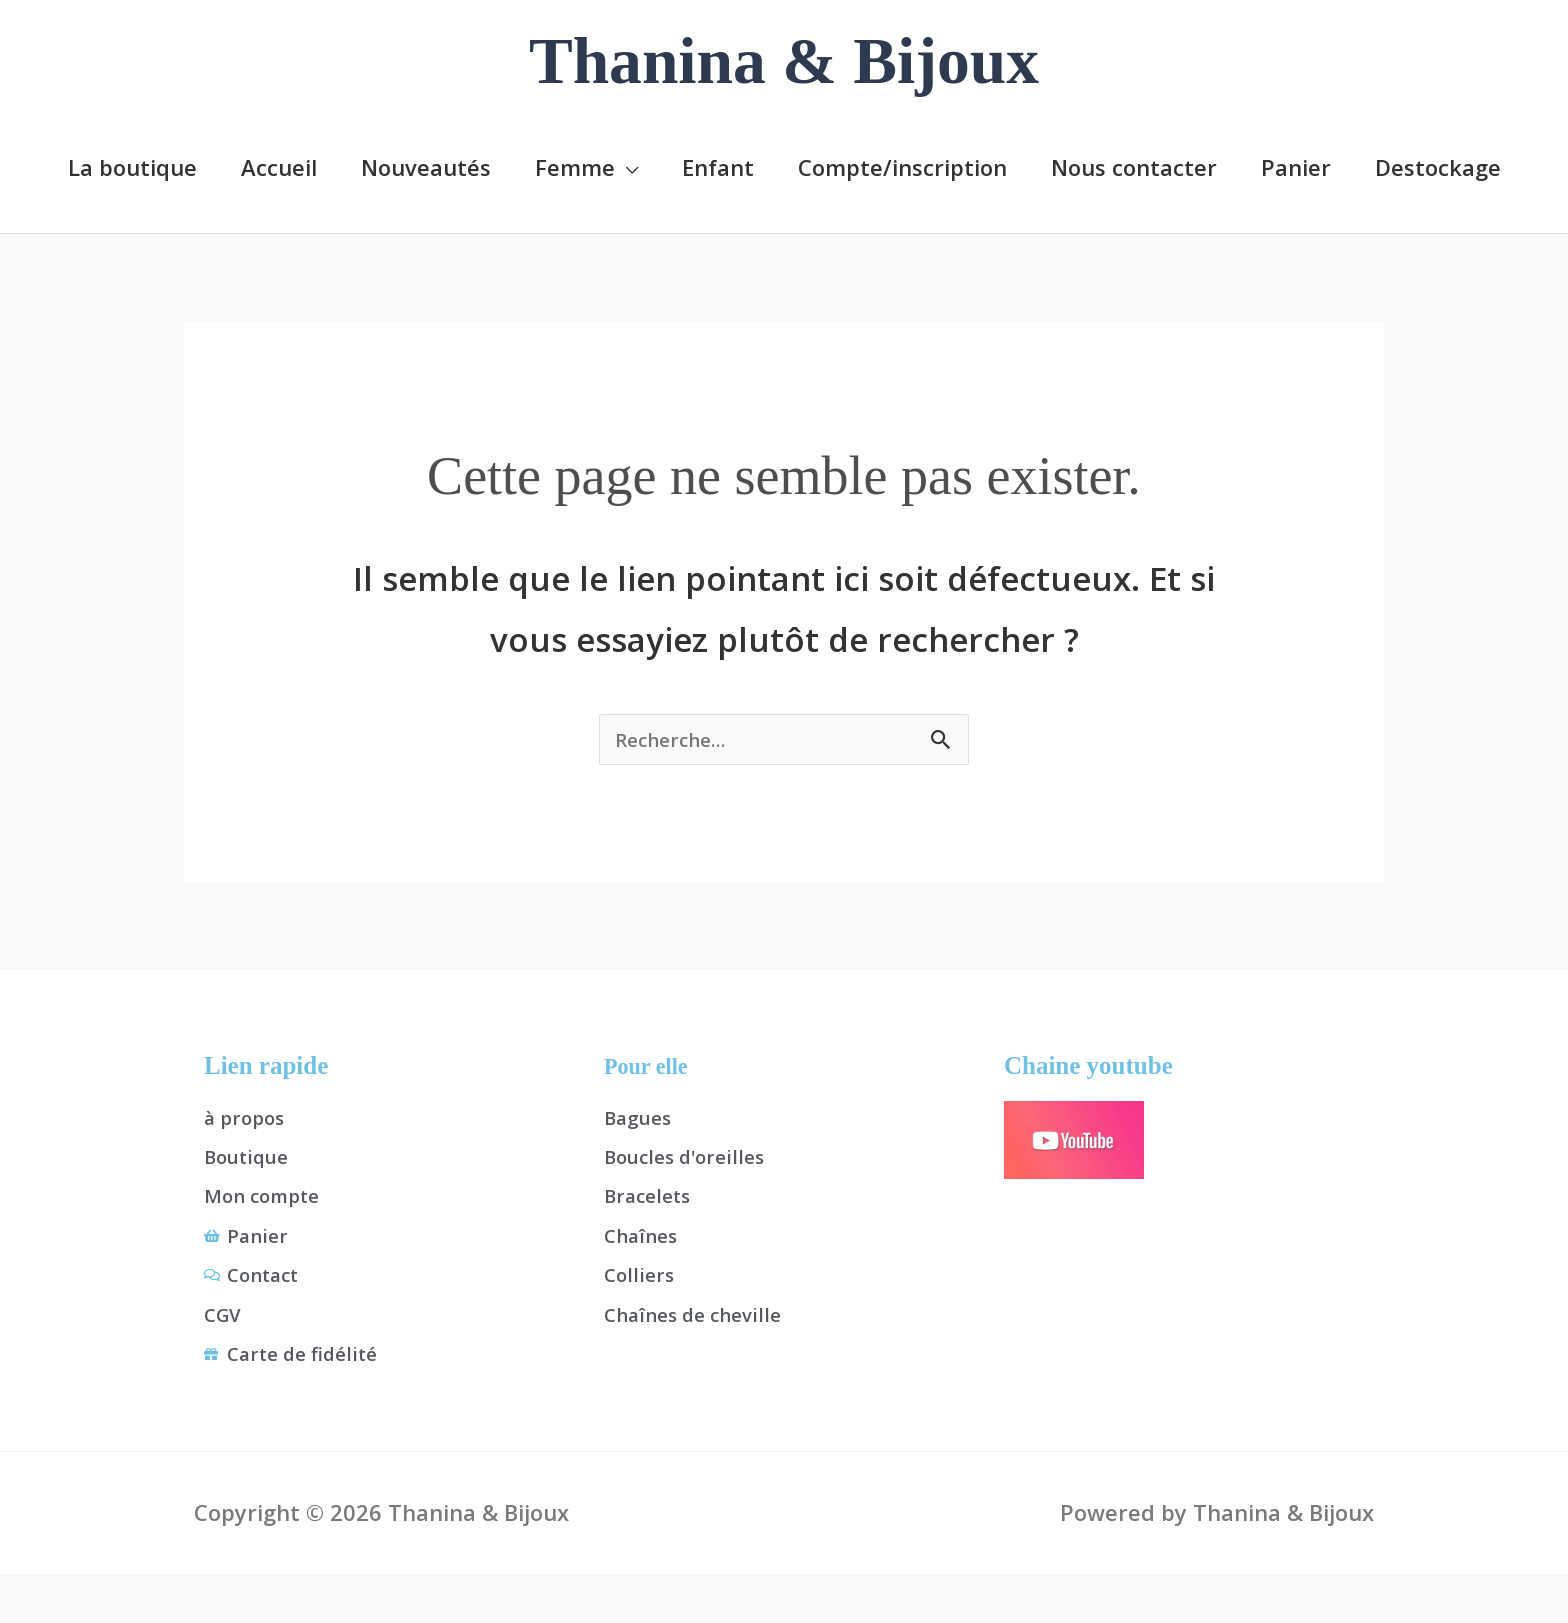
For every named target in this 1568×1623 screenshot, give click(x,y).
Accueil (279, 166)
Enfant (718, 166)
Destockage (1438, 166)
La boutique (132, 166)
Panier (1296, 166)
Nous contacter (1134, 166)
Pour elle (651, 1069)
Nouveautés (426, 166)
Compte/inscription (902, 166)
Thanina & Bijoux (784, 61)
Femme (575, 166)
